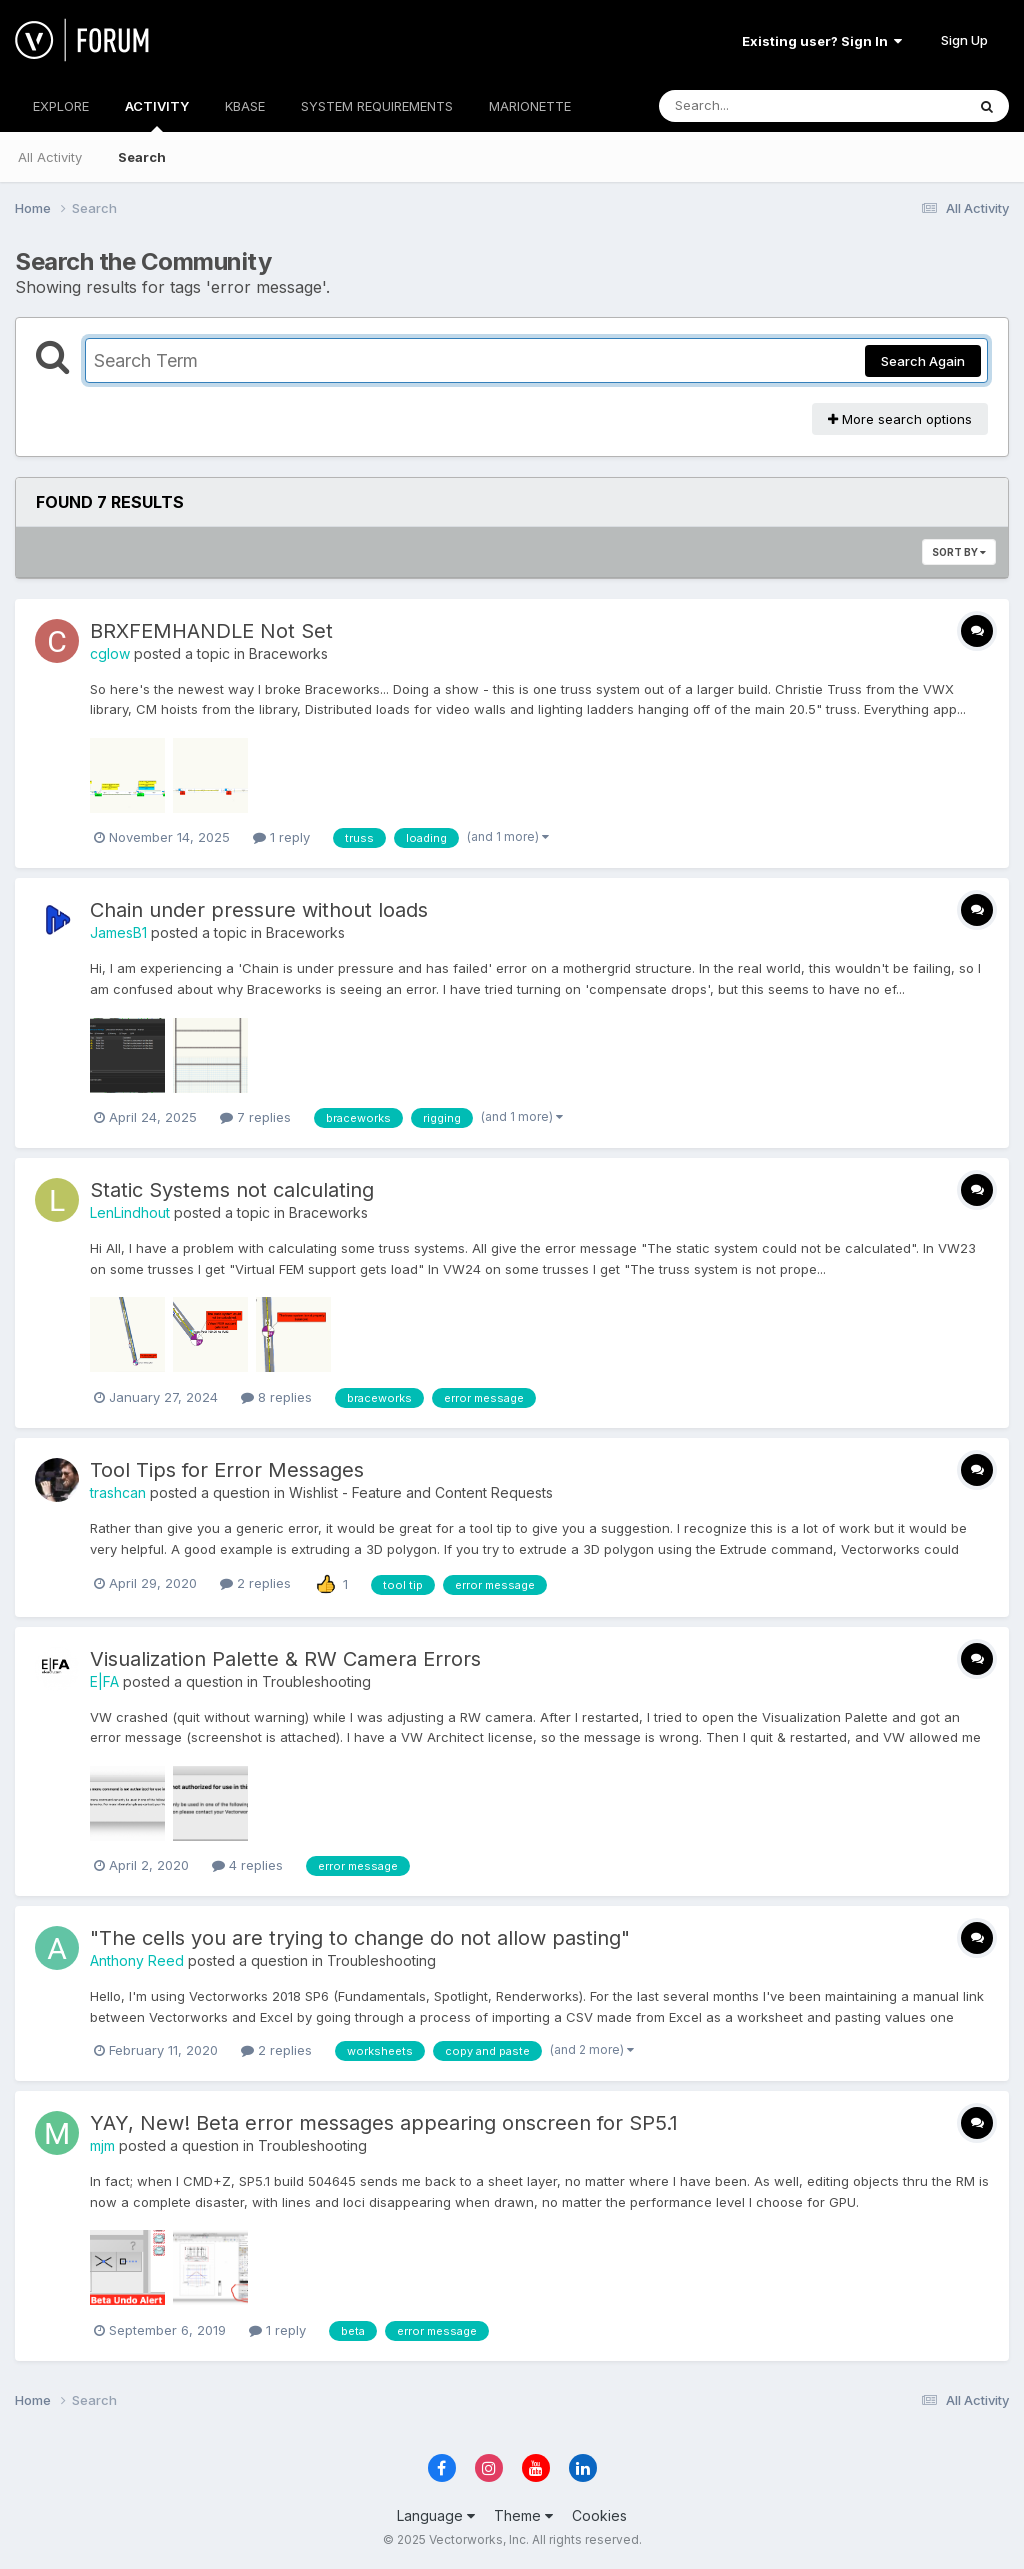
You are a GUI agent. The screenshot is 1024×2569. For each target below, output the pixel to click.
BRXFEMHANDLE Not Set (211, 631)
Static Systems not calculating (232, 1190)
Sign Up (964, 40)
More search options (900, 419)
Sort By (959, 552)
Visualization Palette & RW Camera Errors (285, 1659)
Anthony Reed (137, 1960)
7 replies (255, 1117)
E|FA (104, 1681)
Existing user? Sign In (822, 41)
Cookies (599, 2515)
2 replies (255, 1583)
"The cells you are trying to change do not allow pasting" (360, 1938)
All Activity (50, 157)
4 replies (247, 1865)
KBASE (245, 106)
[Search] (757, 106)
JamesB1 (118, 932)
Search (142, 157)
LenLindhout (130, 1212)
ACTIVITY (157, 115)
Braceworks (288, 653)
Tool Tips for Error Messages (227, 1470)
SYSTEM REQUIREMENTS (377, 106)
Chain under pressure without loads (259, 910)
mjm (102, 2145)
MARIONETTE (530, 106)
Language (436, 2515)
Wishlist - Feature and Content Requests (421, 1492)
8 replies (276, 1397)
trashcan (118, 1492)
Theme (523, 2515)
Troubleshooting (316, 1681)
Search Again (923, 361)
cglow (110, 653)
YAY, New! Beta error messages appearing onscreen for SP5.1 (384, 2123)
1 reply (281, 837)
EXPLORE (61, 106)
